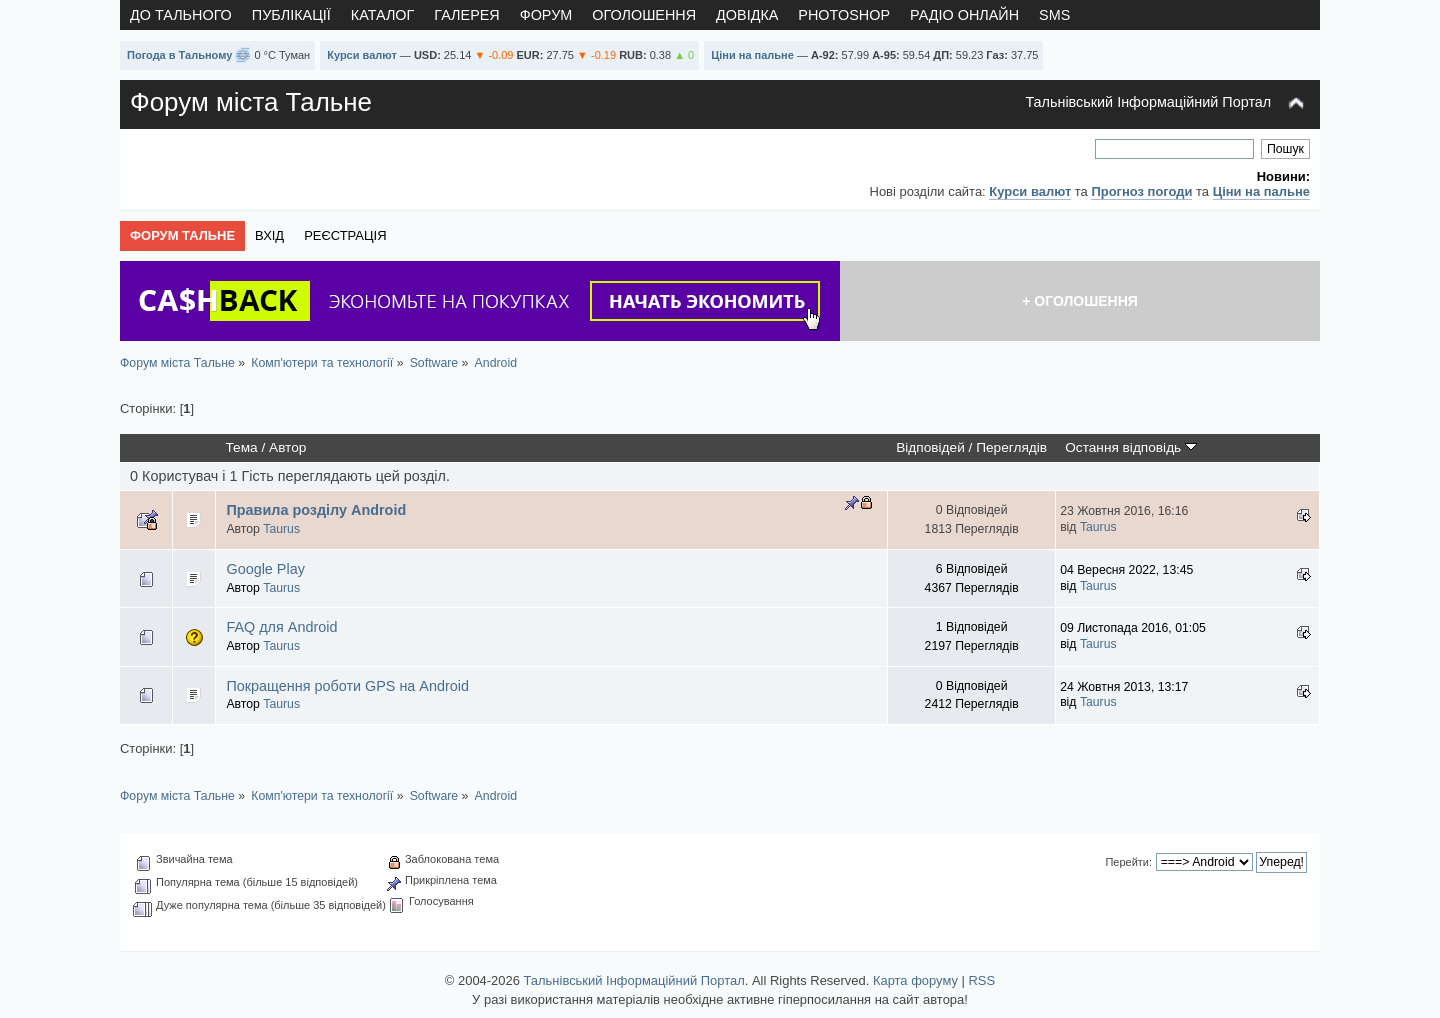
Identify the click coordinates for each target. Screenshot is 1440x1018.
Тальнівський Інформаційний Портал (1148, 102)
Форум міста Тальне (251, 102)
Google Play (265, 569)
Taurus (281, 529)
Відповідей (930, 447)
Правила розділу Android (316, 510)
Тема (242, 447)
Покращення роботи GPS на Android (347, 686)
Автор (287, 447)
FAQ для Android (281, 627)
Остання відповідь (1131, 447)
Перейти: (1128, 862)
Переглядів (1011, 447)
